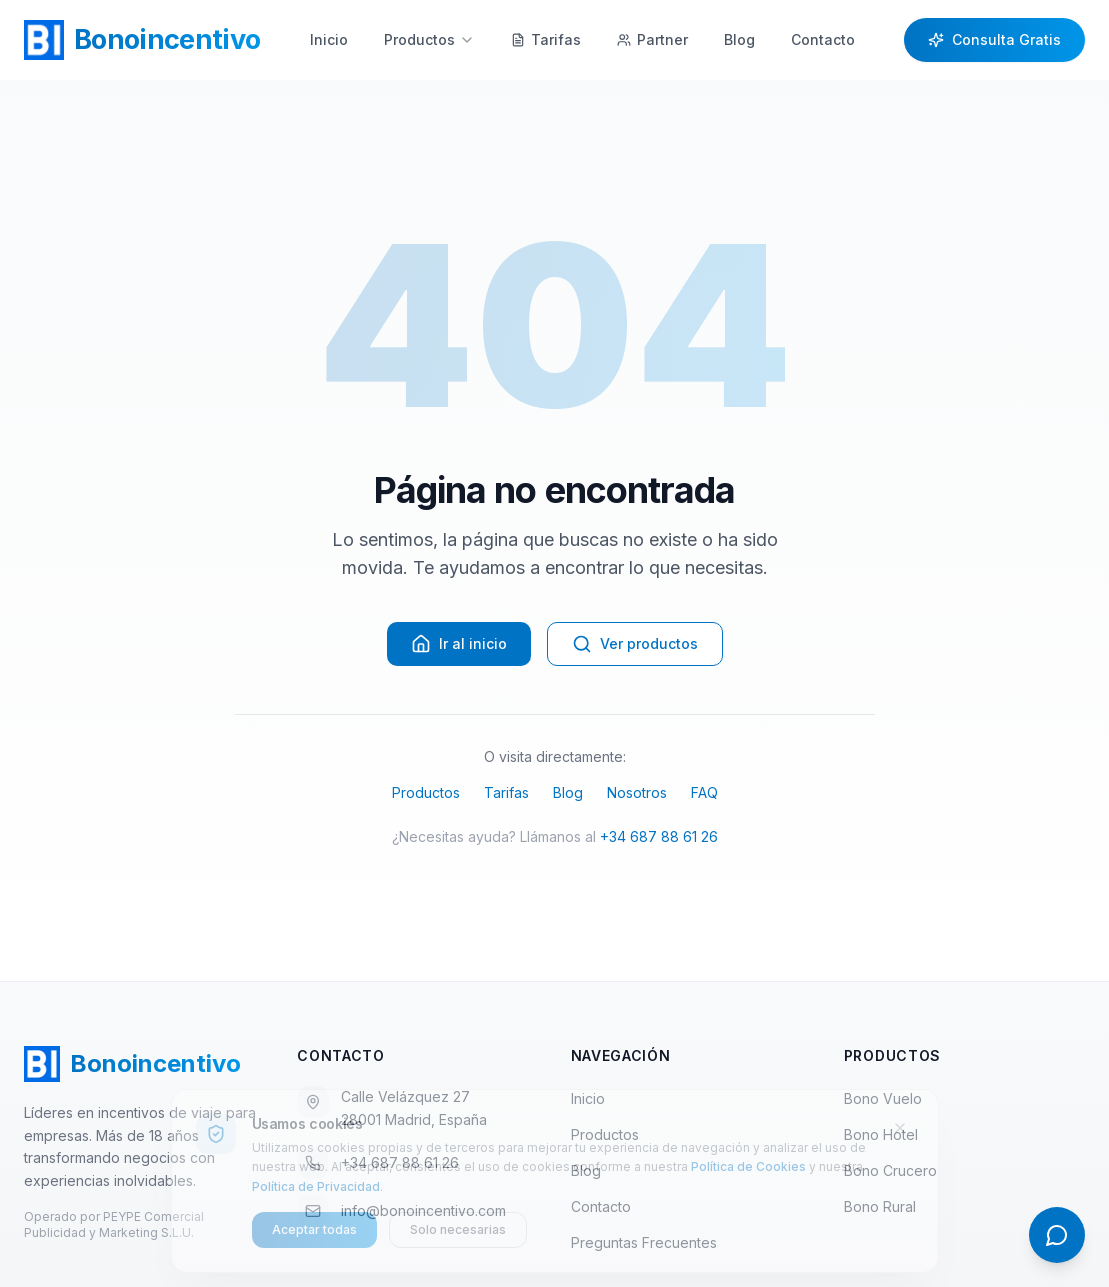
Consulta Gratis (994, 39)
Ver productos (635, 644)
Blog (739, 39)
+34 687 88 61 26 (659, 836)
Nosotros (637, 792)
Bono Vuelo (883, 1098)
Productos (429, 39)
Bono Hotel (881, 1134)
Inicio (329, 39)
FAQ (704, 792)
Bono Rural (880, 1206)
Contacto (823, 39)
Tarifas (506, 792)
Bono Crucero (890, 1170)
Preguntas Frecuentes (652, 1242)
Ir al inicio (459, 644)
